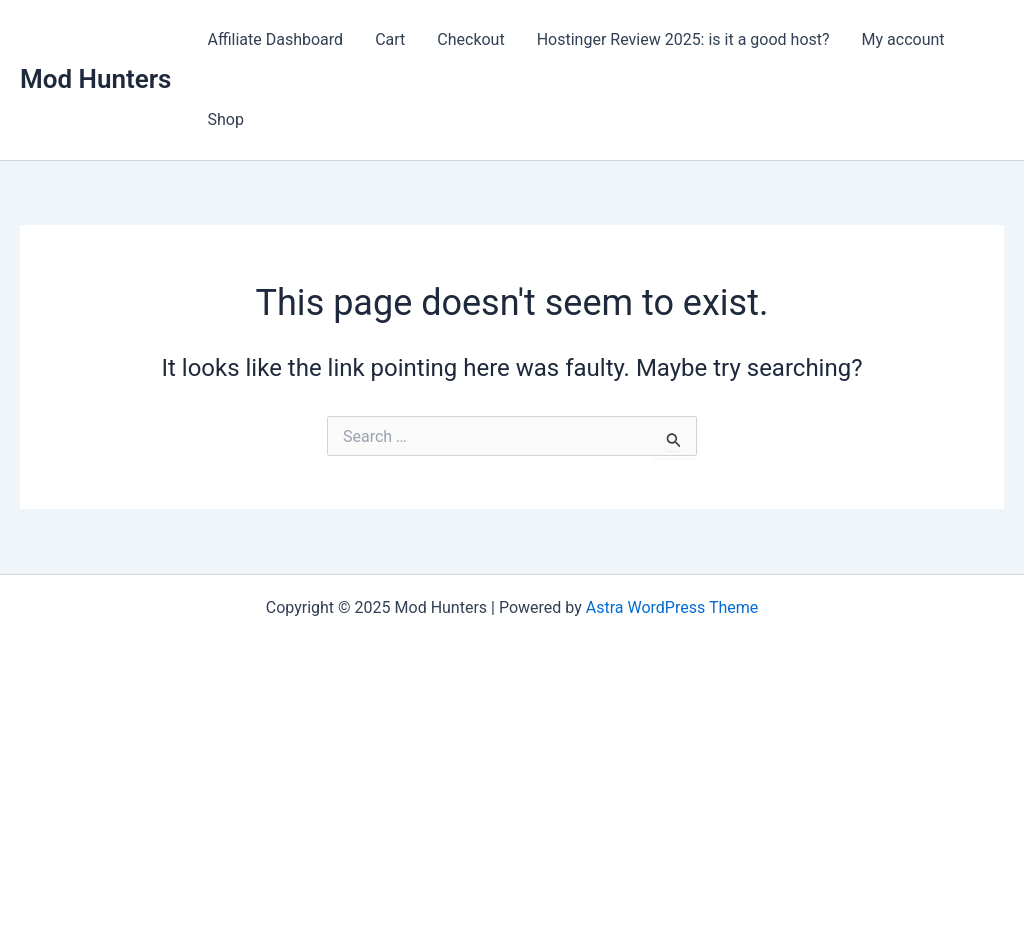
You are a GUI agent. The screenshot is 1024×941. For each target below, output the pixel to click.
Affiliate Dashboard (275, 39)
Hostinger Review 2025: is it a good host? (683, 39)
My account (903, 39)
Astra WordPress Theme (672, 607)
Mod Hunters (95, 79)
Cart (390, 39)
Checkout (470, 39)
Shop (225, 119)
